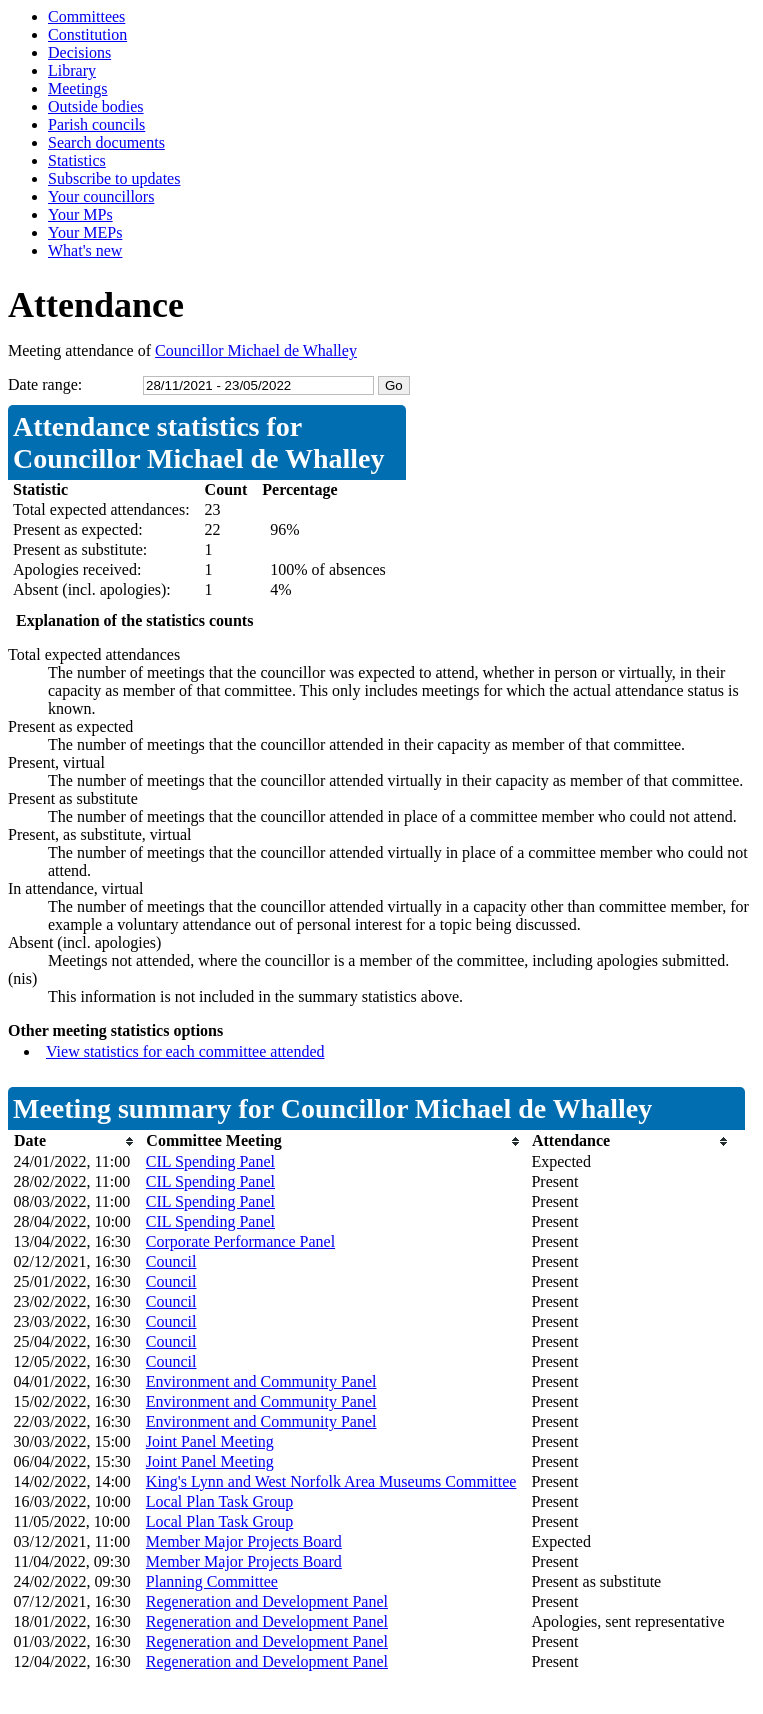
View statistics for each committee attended (185, 1051)
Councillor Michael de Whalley (256, 350)
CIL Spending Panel (210, 1161)
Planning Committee (212, 1581)
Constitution (87, 34)
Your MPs (80, 214)
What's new (85, 250)
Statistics (77, 160)
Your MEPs (85, 232)
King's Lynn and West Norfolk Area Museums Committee (331, 1481)
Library (72, 70)
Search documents (106, 142)
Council (171, 1261)
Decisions (79, 52)
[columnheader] (75, 1141)
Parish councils (96, 124)
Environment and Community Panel (261, 1381)
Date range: (45, 384)
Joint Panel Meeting (210, 1441)
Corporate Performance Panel (240, 1241)
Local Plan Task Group (219, 1501)
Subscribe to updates (114, 178)
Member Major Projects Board (244, 1541)
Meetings (78, 88)
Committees (86, 16)
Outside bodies (96, 106)
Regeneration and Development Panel (267, 1601)
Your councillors (101, 196)
